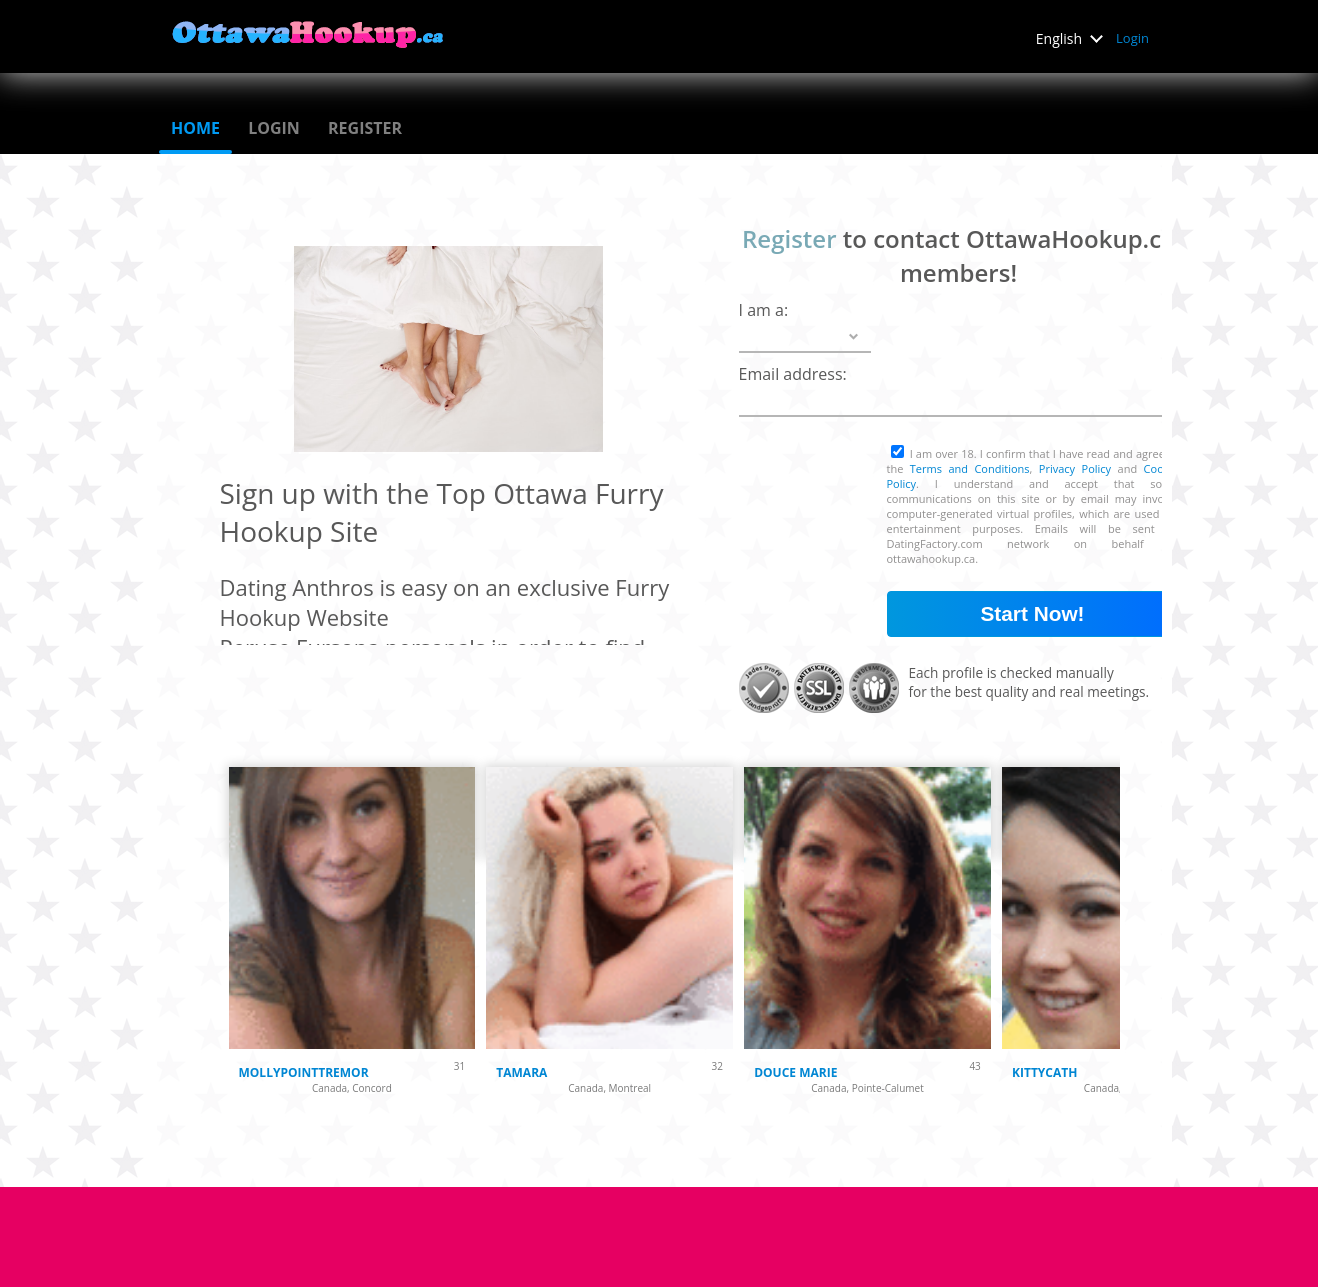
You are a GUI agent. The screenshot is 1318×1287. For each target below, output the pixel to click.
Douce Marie (795, 1072)
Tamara (521, 1072)
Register (365, 128)
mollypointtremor (304, 1072)
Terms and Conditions (970, 468)
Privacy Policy (1075, 468)
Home (195, 128)
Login (1132, 38)
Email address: (793, 374)
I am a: (764, 310)
